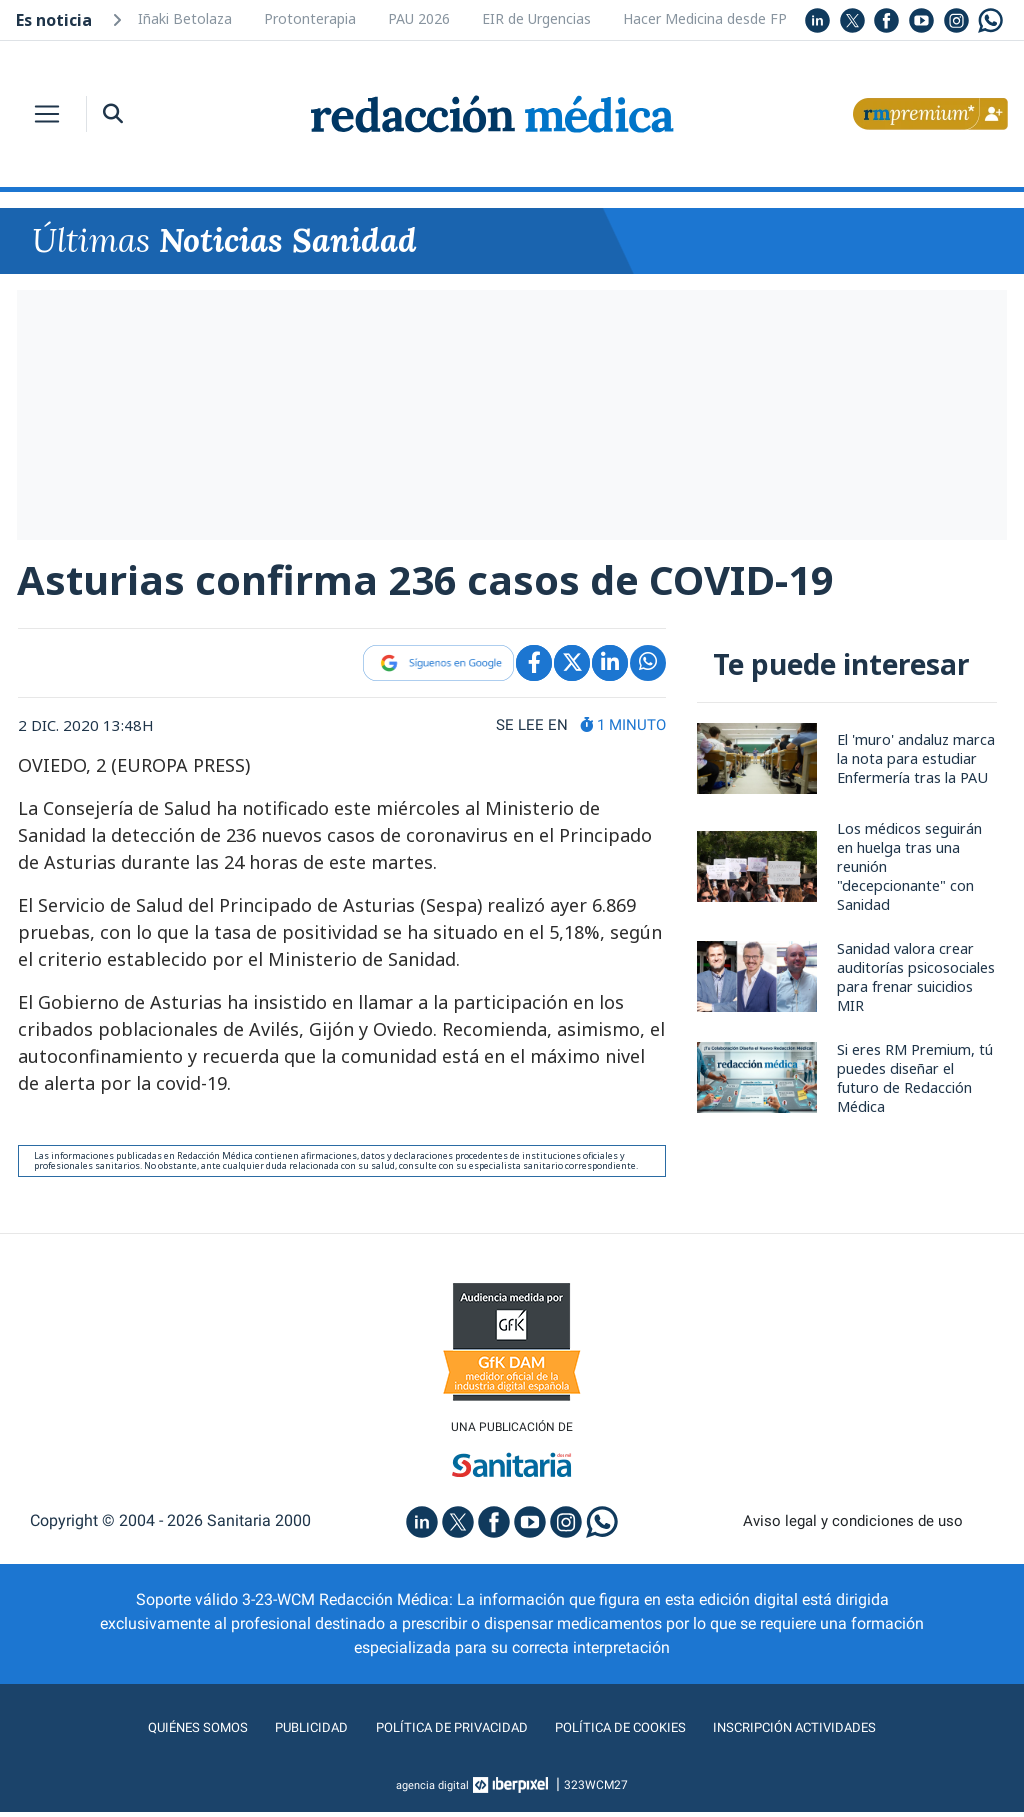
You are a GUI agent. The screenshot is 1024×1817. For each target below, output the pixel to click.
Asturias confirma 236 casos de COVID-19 (443, 580)
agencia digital (433, 1790)
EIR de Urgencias (536, 18)
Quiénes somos (156, 1732)
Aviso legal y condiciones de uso (853, 1526)
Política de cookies (632, 1732)
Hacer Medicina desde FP (705, 18)
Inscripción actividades (832, 1732)
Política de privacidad (439, 1732)
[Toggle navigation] (47, 114)
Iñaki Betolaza (185, 18)
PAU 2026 (419, 18)
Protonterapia (310, 18)
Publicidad (282, 1732)
